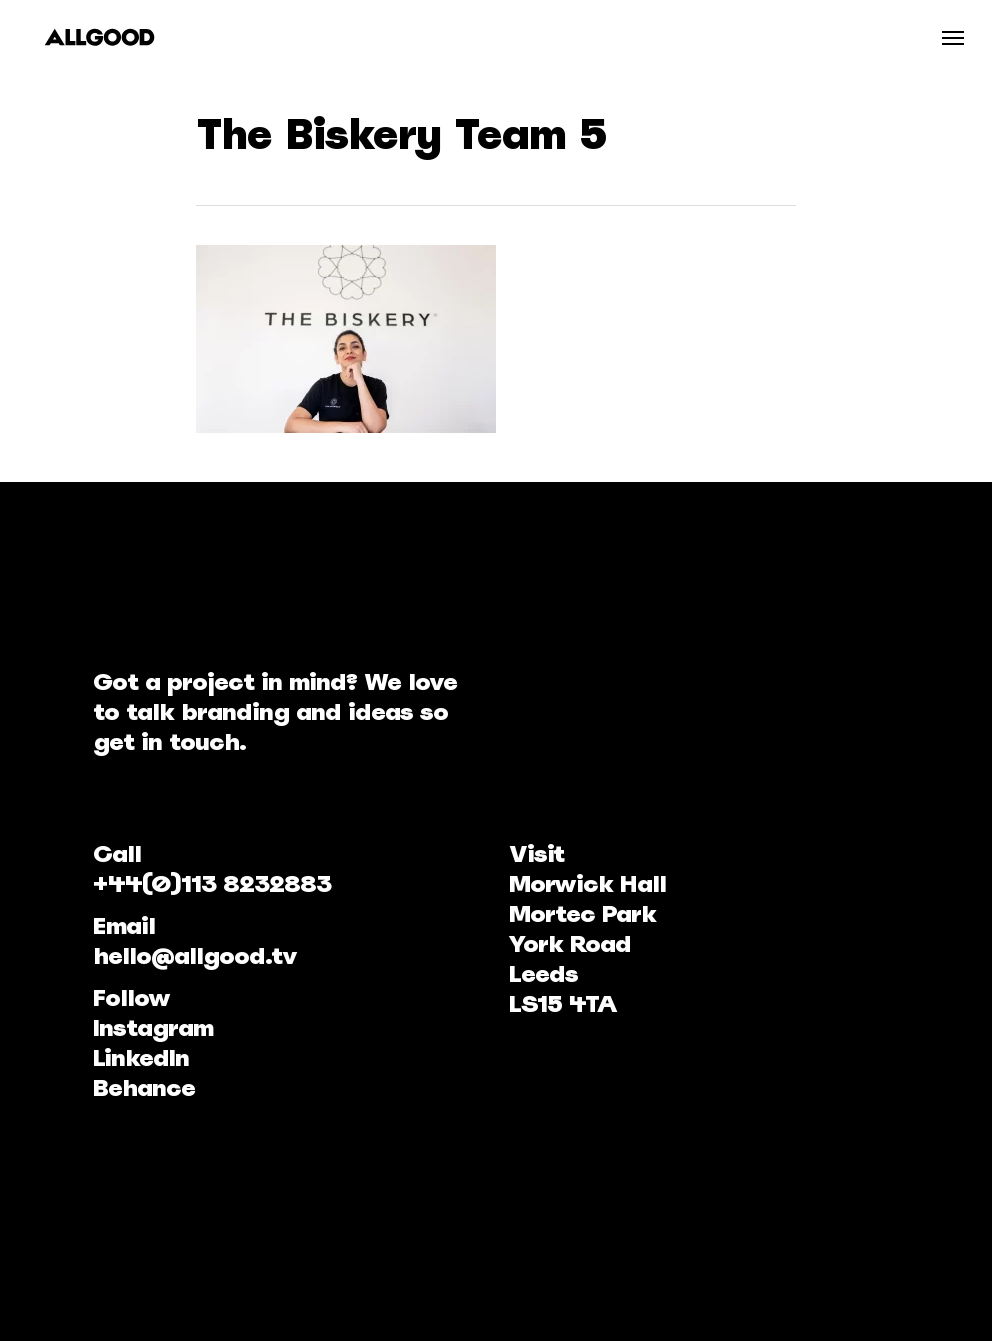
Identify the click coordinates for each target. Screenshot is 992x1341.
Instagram (153, 1027)
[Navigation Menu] (953, 37)
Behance (144, 1087)
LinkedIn (141, 1057)
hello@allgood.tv (195, 955)
